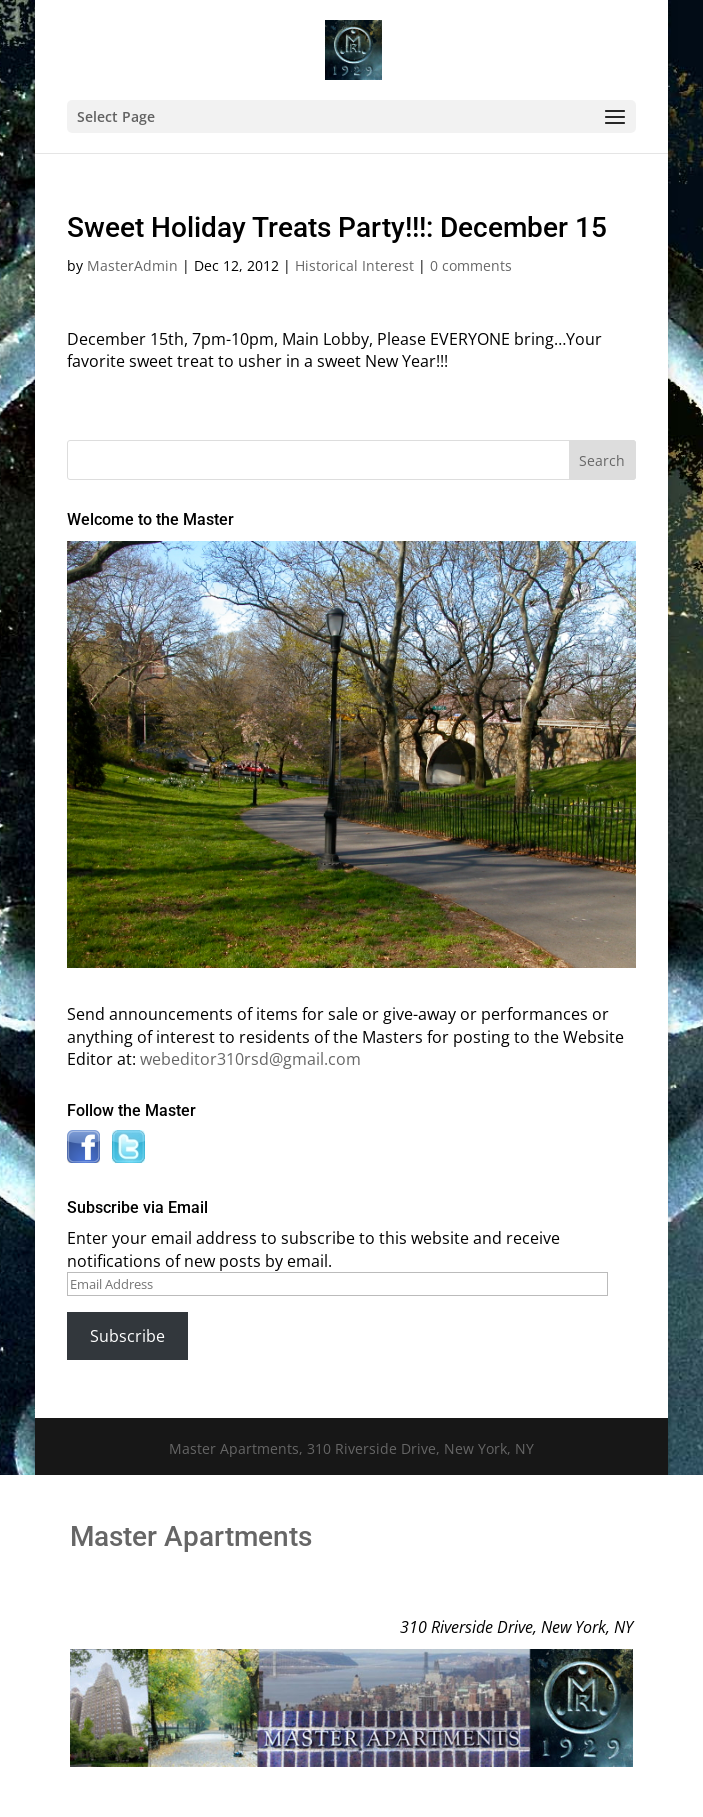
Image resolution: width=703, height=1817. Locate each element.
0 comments (471, 265)
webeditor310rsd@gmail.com (250, 1059)
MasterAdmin (132, 265)
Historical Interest (354, 265)
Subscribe (127, 1336)
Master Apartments (191, 1536)
